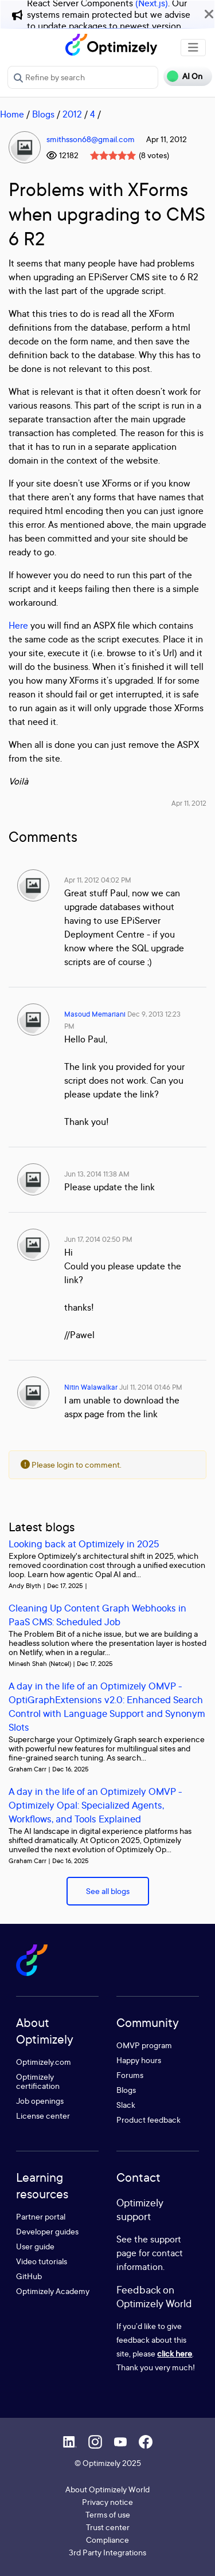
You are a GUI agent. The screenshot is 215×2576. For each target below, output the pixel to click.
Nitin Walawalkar (91, 1387)
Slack (125, 2104)
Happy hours (138, 2059)
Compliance (107, 2539)
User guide (35, 2246)
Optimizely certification (38, 2081)
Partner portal (40, 2216)
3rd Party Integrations (107, 2552)
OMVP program (144, 2045)
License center (43, 2115)
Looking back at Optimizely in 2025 (84, 1543)
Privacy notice (107, 2501)
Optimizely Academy (52, 2290)
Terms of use (107, 2514)
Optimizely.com (43, 2061)
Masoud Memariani (95, 1014)
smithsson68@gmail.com (90, 139)
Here (18, 625)
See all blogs (108, 1890)
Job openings (40, 2100)
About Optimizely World (107, 2489)
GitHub (29, 2276)
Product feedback (148, 2119)
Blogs (43, 114)
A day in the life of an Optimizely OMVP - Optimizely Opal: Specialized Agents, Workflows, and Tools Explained (95, 1805)
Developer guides (47, 2231)
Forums (129, 2074)
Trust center (108, 2527)
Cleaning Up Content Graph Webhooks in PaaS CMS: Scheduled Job (97, 1614)
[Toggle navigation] (193, 47)
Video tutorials (41, 2261)
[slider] (113, 155)
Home (12, 114)
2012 (72, 114)
